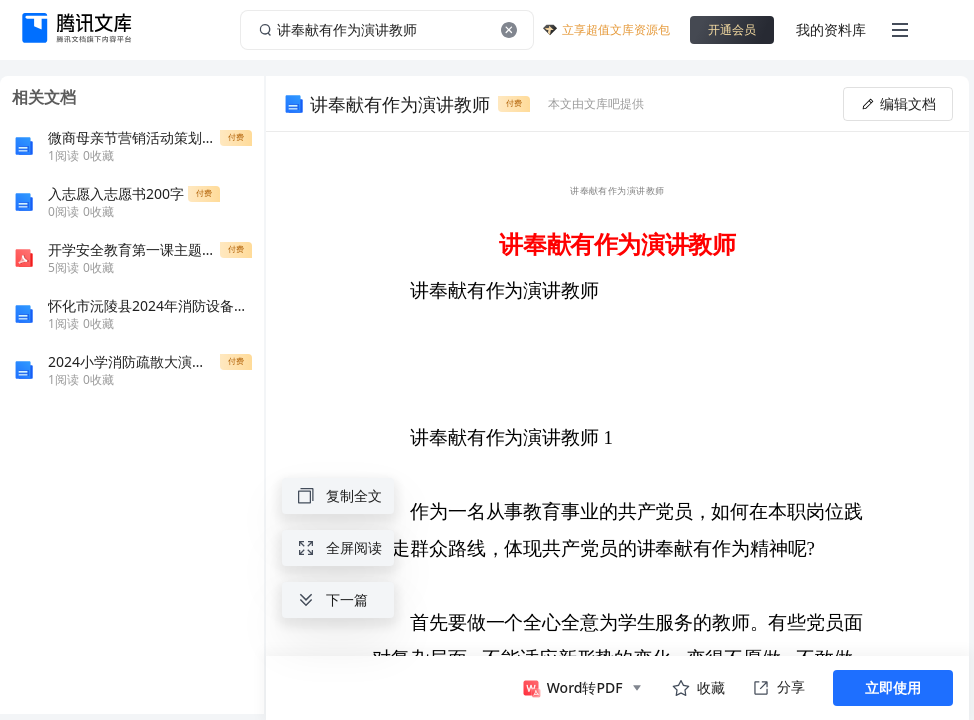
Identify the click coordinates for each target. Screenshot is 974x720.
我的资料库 (831, 29)
